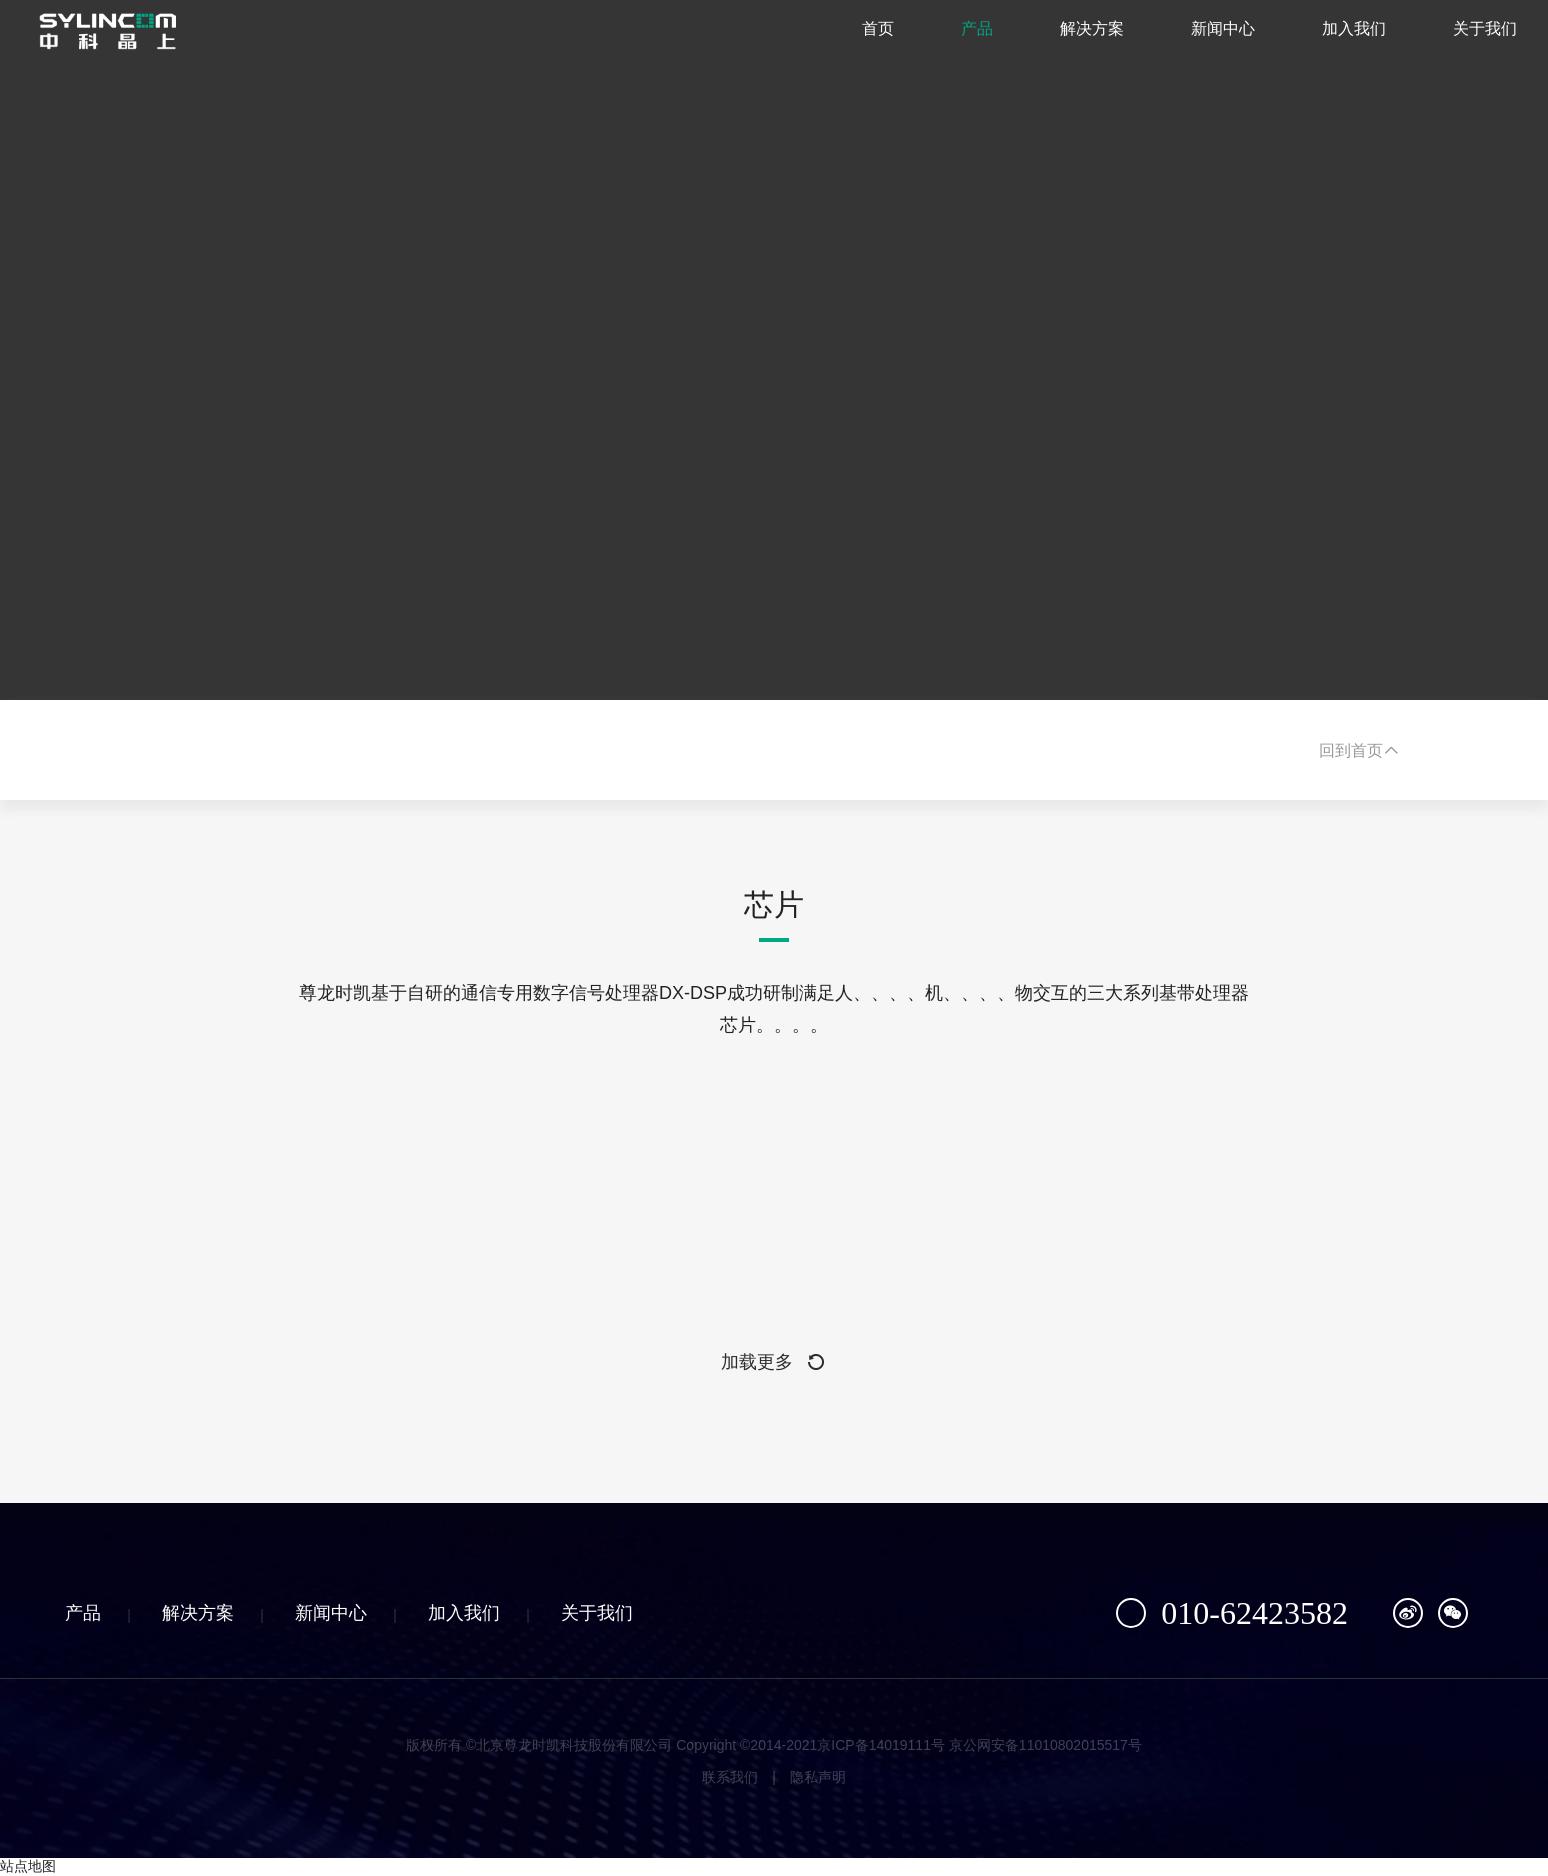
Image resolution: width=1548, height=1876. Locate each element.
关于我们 (1456, 39)
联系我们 (730, 1777)
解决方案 (1063, 39)
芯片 (774, 904)
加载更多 (774, 1362)
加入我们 (1325, 39)
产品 (948, 39)
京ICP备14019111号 (881, 1745)
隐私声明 (818, 1777)
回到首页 (1359, 750)
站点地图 (28, 1866)
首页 (849, 39)
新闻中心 (1194, 39)
